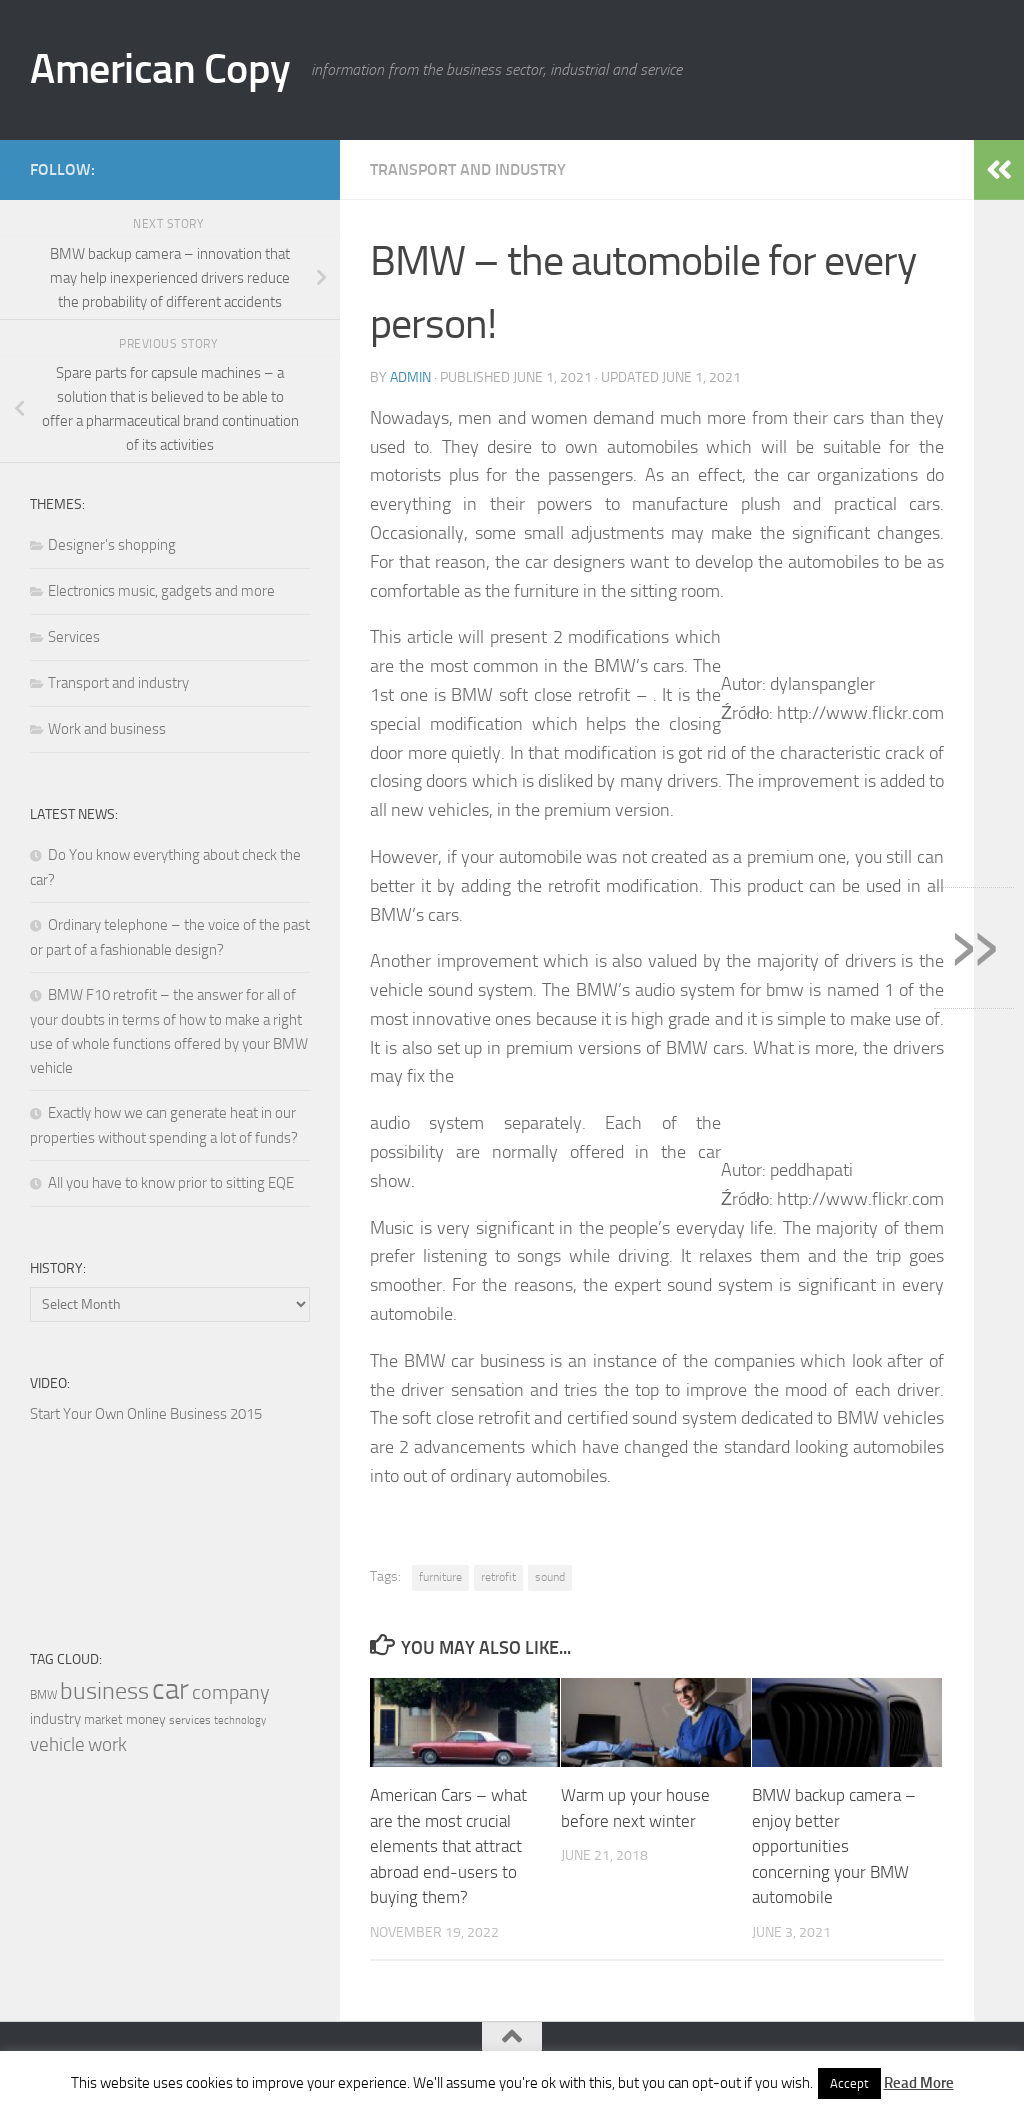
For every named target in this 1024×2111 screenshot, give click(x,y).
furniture (440, 1577)
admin (410, 377)
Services (74, 637)
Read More (919, 2083)
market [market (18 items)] (103, 1719)
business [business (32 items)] (104, 1691)
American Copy (160, 69)
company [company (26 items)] (231, 1692)
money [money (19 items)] (146, 1719)
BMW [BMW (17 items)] (43, 1695)
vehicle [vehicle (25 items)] (57, 1744)
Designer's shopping (112, 545)
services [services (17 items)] (190, 1720)
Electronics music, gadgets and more (161, 591)
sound (550, 1577)
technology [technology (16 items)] (240, 1720)
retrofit (498, 1577)
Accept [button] (849, 2083)
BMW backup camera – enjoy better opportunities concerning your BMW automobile (834, 1846)
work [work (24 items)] (107, 1745)
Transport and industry (468, 169)
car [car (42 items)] (170, 1689)
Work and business (107, 729)
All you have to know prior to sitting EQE (171, 1183)
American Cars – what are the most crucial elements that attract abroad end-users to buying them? (448, 1846)
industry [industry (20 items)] (55, 1719)
